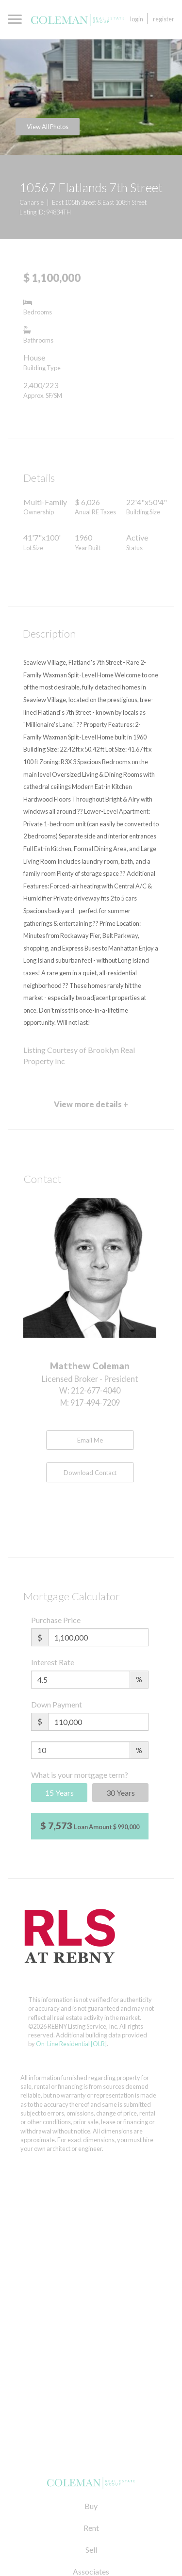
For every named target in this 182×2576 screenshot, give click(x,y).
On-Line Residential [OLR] (71, 2044)
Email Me (90, 1440)
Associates (91, 2571)
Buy (91, 2505)
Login (136, 19)
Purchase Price (56, 1619)
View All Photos (47, 127)
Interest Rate (52, 1662)
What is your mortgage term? (79, 1774)
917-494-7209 (95, 1402)
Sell (91, 2549)
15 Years (59, 1792)
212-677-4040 (95, 1390)
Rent (91, 2527)
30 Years (120, 1792)
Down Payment (56, 1704)
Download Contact (90, 1473)
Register (163, 19)
